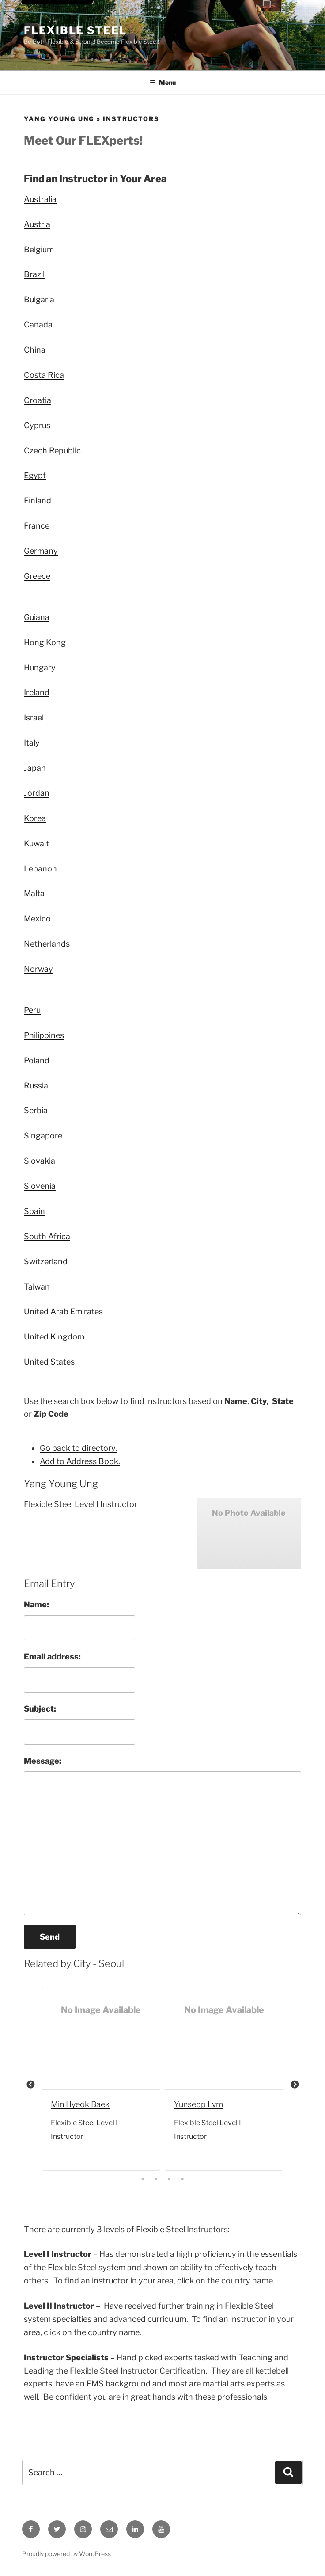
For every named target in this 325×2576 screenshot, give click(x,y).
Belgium (39, 249)
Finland (37, 500)
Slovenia (40, 1186)
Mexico (37, 918)
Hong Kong (45, 642)
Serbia (36, 1110)
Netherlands (47, 943)
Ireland (36, 692)
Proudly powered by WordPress (66, 2553)
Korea (35, 818)
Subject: (40, 1708)
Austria (37, 224)
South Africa (47, 1236)
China (34, 349)
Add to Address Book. (80, 1461)
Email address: (52, 1656)
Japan (35, 767)
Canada (38, 324)
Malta (34, 893)
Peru (32, 1010)
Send (50, 1936)
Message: (42, 1761)
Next (294, 2085)
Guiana (36, 617)
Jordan (36, 793)
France (36, 525)
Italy (32, 742)
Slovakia (39, 1160)
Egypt (35, 475)
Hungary (40, 667)
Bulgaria (39, 299)
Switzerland (46, 1261)
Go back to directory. (78, 1448)
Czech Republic (52, 450)
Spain (34, 1211)
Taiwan (37, 1286)
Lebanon (40, 868)
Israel (34, 717)
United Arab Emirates (63, 1311)
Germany (41, 551)
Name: (36, 1604)
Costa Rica (44, 375)
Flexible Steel (75, 30)
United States (49, 1361)
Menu (163, 82)
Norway (38, 969)
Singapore (43, 1135)
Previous (30, 2085)
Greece (37, 576)
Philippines (44, 1035)
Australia (40, 199)
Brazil (34, 274)
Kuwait (36, 843)
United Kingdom (54, 1336)
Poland (36, 1060)
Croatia (37, 400)
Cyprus (37, 425)
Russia (36, 1085)
